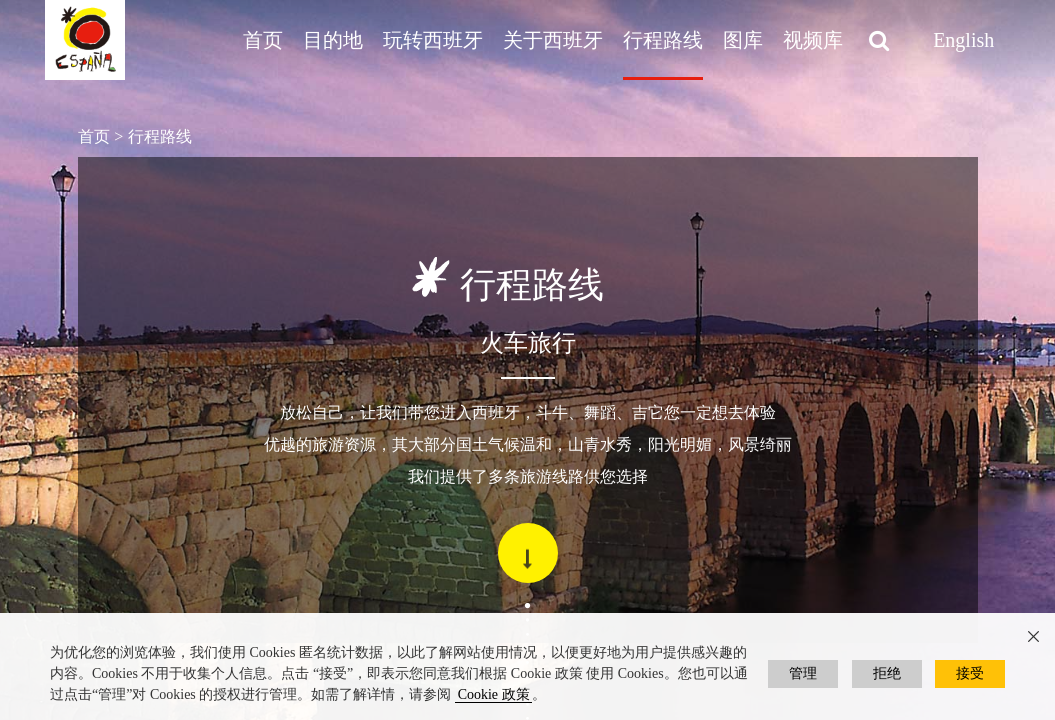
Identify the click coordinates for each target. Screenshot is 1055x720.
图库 (743, 40)
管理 (803, 673)
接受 (970, 673)
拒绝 (887, 673)
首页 (263, 40)
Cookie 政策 (494, 694)
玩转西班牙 (433, 40)
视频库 (813, 40)
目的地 (333, 40)
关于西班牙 (553, 40)
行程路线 (663, 40)
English (963, 40)
